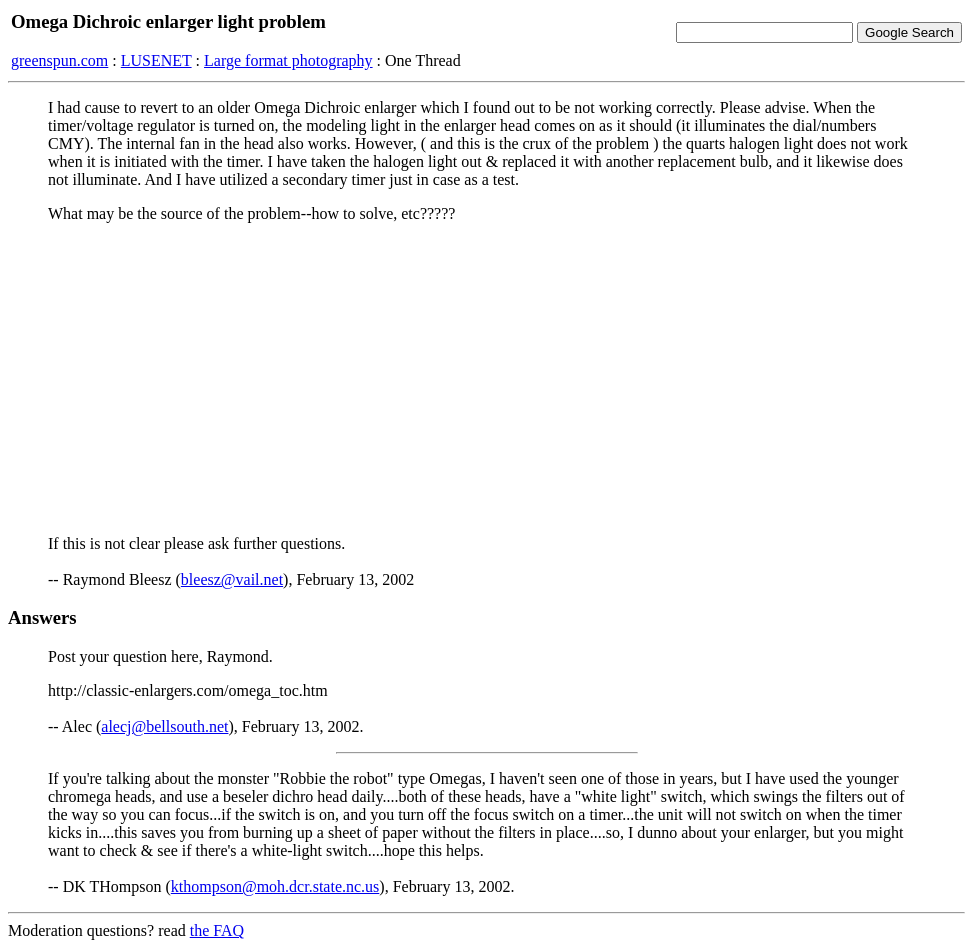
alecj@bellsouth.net (164, 726)
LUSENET (156, 60)
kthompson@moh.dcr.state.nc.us (275, 886)
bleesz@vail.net (232, 579)
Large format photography (288, 60)
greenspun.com (59, 60)
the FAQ (217, 930)
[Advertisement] (486, 379)
